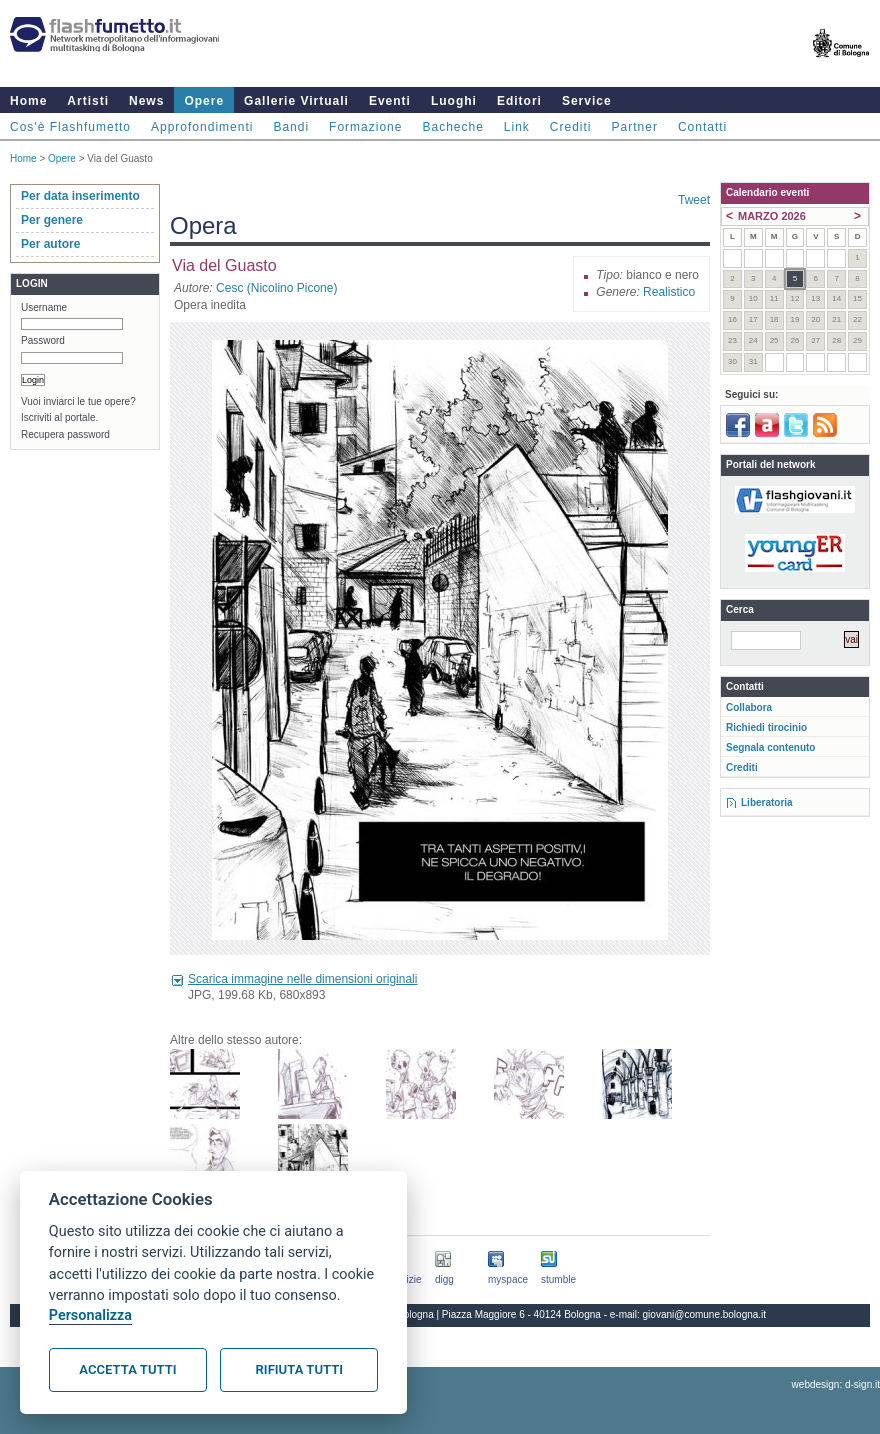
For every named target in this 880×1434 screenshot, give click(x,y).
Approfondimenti (202, 127)
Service (587, 101)
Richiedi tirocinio (766, 727)
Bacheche (452, 127)
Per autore (50, 244)
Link (517, 127)
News (146, 101)
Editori (519, 101)
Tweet (694, 200)
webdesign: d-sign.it (836, 1384)
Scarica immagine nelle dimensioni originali (302, 979)
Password (43, 340)
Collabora (749, 707)
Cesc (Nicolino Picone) (276, 288)
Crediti (571, 127)
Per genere (52, 220)
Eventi (390, 101)
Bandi (291, 127)
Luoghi (454, 101)
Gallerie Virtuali (296, 101)
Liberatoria (767, 802)
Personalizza (90, 1315)
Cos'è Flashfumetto (70, 127)
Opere (204, 101)
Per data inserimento (80, 196)
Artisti (88, 101)
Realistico (669, 292)
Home (28, 101)
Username (44, 307)
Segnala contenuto (770, 747)
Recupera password (65, 434)
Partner (635, 127)
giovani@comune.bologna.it (705, 1314)
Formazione (365, 127)
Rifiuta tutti (299, 1369)
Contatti (702, 127)
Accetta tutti (127, 1369)
